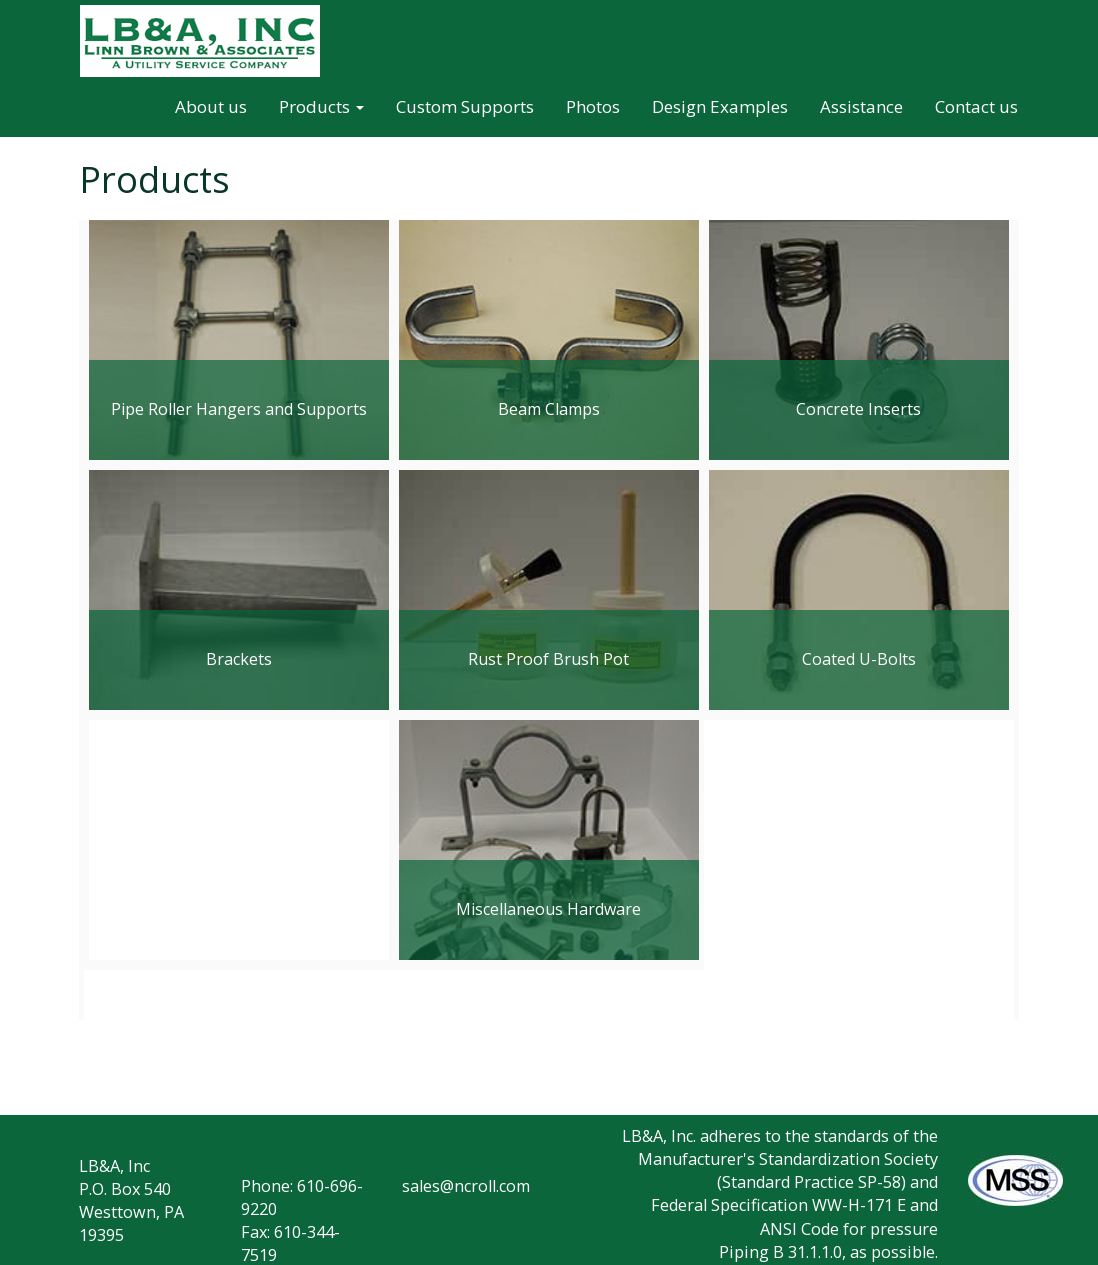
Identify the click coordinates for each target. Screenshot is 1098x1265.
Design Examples (720, 106)
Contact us (976, 106)
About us (211, 106)
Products (321, 106)
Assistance (861, 106)
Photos (593, 106)
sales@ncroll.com (466, 1186)
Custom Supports (465, 106)
